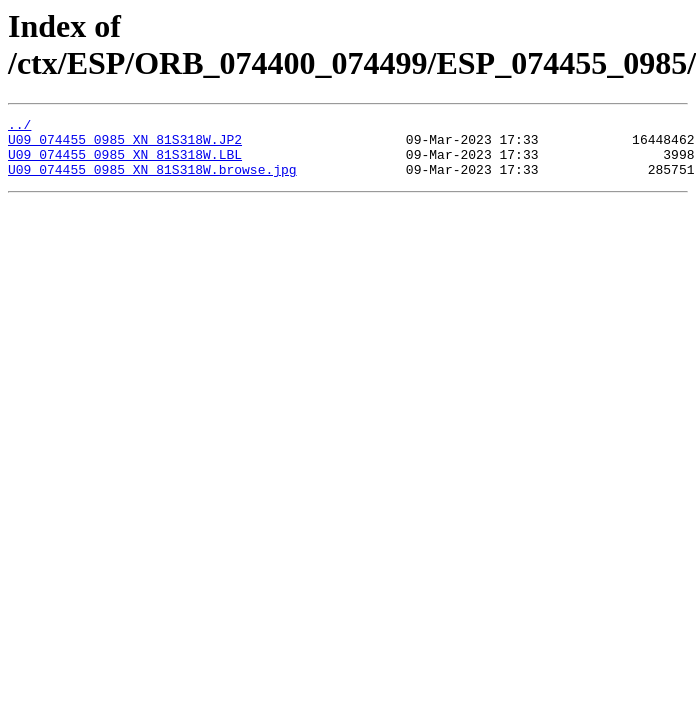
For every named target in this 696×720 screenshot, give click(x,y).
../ (19, 127)
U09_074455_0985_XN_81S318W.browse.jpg (152, 181)
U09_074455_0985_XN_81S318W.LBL (125, 163)
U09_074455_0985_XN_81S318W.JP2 (125, 145)
